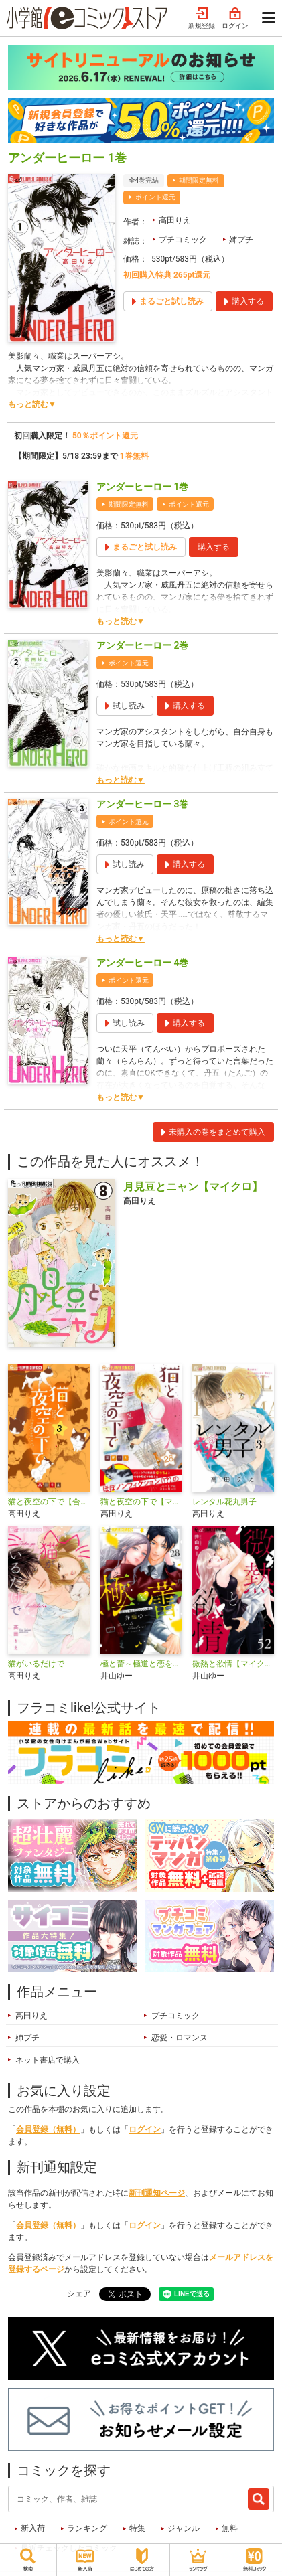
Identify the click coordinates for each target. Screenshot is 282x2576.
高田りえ (175, 220)
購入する (214, 547)
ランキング (87, 2528)
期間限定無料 (199, 180)
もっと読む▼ (32, 404)
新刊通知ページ (157, 2193)
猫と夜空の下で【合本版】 (49, 1501)
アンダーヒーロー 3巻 (142, 804)
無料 (230, 2528)
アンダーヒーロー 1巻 (142, 486)
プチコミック (183, 239)
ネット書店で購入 (47, 2060)
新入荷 (33, 2528)
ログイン (235, 18)
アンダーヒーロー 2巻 (142, 645)
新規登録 (201, 18)
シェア (79, 2293)
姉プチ (241, 239)
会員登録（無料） (48, 2129)
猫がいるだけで (36, 1663)
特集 (137, 2528)
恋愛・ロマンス (179, 2037)
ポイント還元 (155, 197)
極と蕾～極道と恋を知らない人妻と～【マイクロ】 (141, 1663)
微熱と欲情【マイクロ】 (233, 1663)
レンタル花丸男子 (224, 1501)
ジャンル (183, 2528)
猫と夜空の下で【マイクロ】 (141, 1501)
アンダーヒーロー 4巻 (142, 962)
